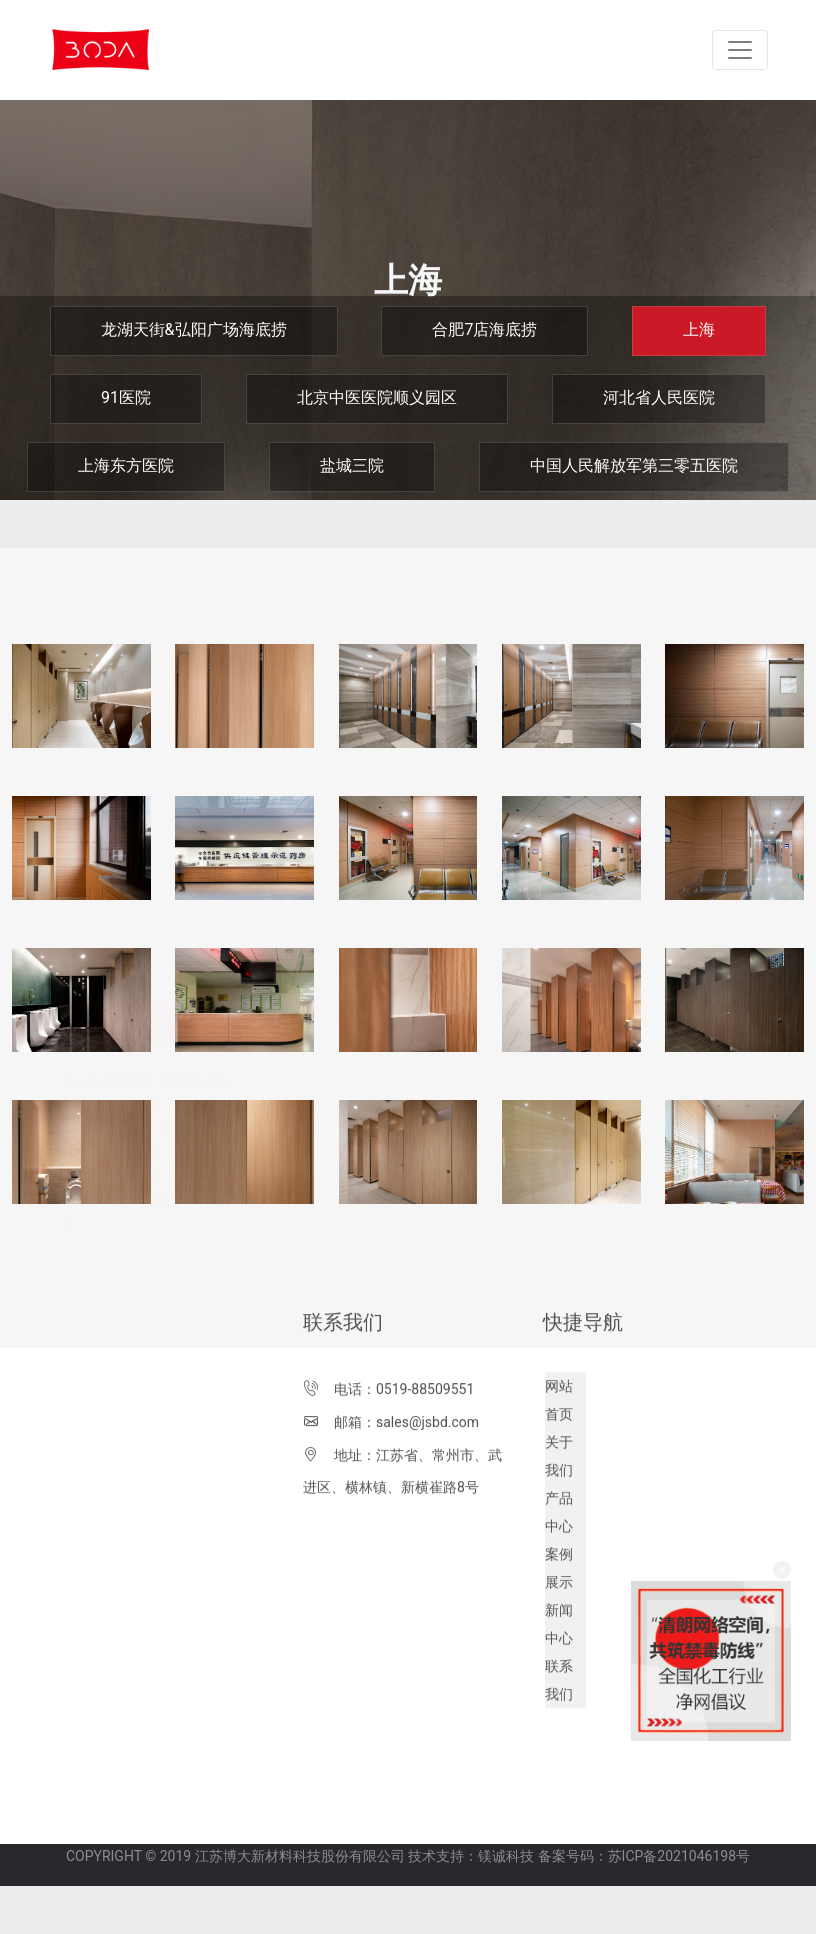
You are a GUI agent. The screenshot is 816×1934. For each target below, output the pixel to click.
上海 (699, 329)
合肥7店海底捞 (484, 329)
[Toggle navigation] (740, 50)
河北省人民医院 (659, 397)
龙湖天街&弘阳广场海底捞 (194, 329)
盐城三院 (352, 465)
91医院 (126, 397)
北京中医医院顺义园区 (377, 397)
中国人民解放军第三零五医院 (634, 465)
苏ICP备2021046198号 (679, 1840)
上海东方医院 (126, 465)
